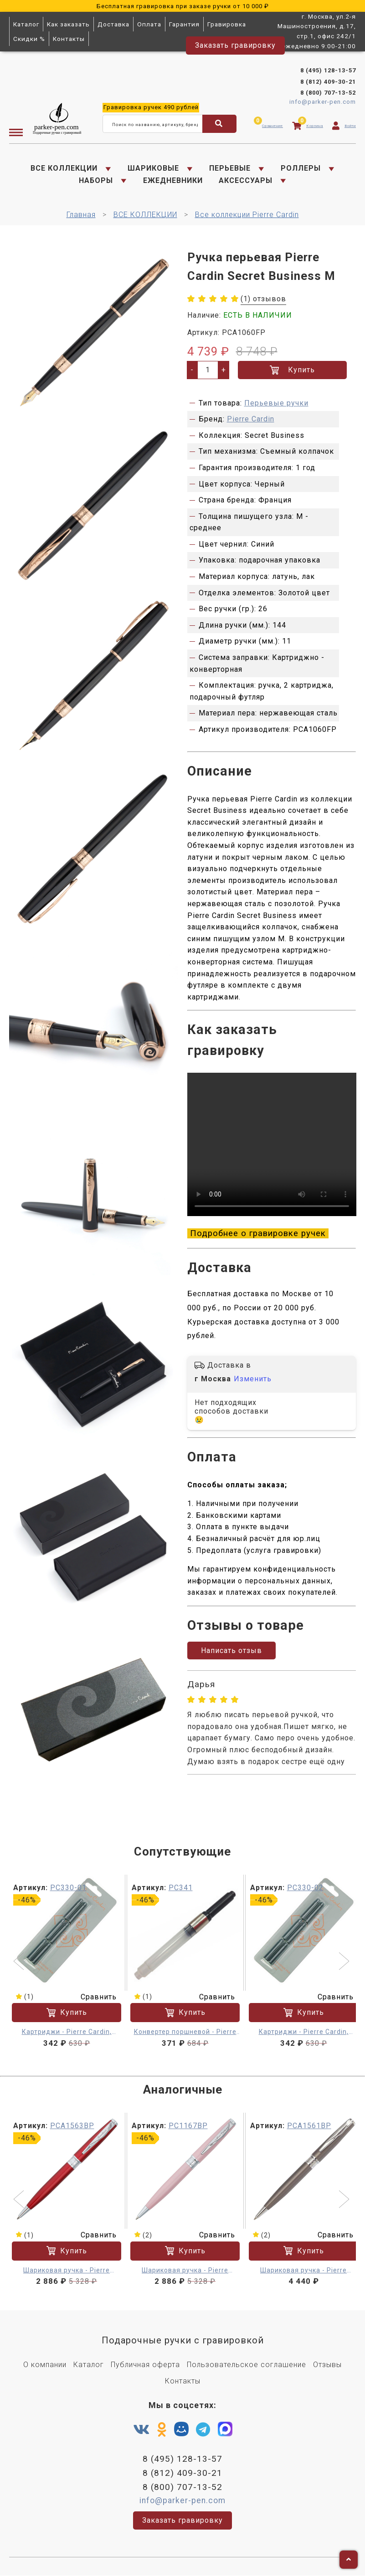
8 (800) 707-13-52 (328, 92)
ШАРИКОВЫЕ (153, 168)
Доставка (113, 24)
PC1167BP (188, 2125)
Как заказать (68, 24)
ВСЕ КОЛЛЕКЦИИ (64, 168)
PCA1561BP (309, 2125)
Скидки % (29, 38)
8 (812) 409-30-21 (328, 82)
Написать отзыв (231, 1651)
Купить (292, 370)
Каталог (26, 24)
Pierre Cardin (250, 419)
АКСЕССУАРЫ (245, 180)
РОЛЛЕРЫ (301, 168)
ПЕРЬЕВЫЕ (230, 168)
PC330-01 (68, 1887)
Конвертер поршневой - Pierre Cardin (185, 2032)
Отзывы (327, 2364)
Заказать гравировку (235, 45)
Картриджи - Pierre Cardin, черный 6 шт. (67, 2032)
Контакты (69, 38)
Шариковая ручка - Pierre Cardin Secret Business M (66, 2271)
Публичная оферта (145, 2364)
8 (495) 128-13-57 (328, 70)
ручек (151, 107)
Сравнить (93, 1997)
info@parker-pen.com (322, 102)
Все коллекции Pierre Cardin (247, 215)
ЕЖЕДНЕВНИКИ (173, 180)
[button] (20, 1962)
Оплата (149, 24)
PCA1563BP (72, 2125)
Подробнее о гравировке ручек (258, 1233)
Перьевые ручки (276, 403)
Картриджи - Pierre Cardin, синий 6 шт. (304, 2032)
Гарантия (184, 24)
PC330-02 (305, 1887)
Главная (81, 215)
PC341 (181, 1887)
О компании (45, 2364)
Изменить (253, 1379)
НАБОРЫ (96, 180)
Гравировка (226, 24)
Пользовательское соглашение (246, 2364)
